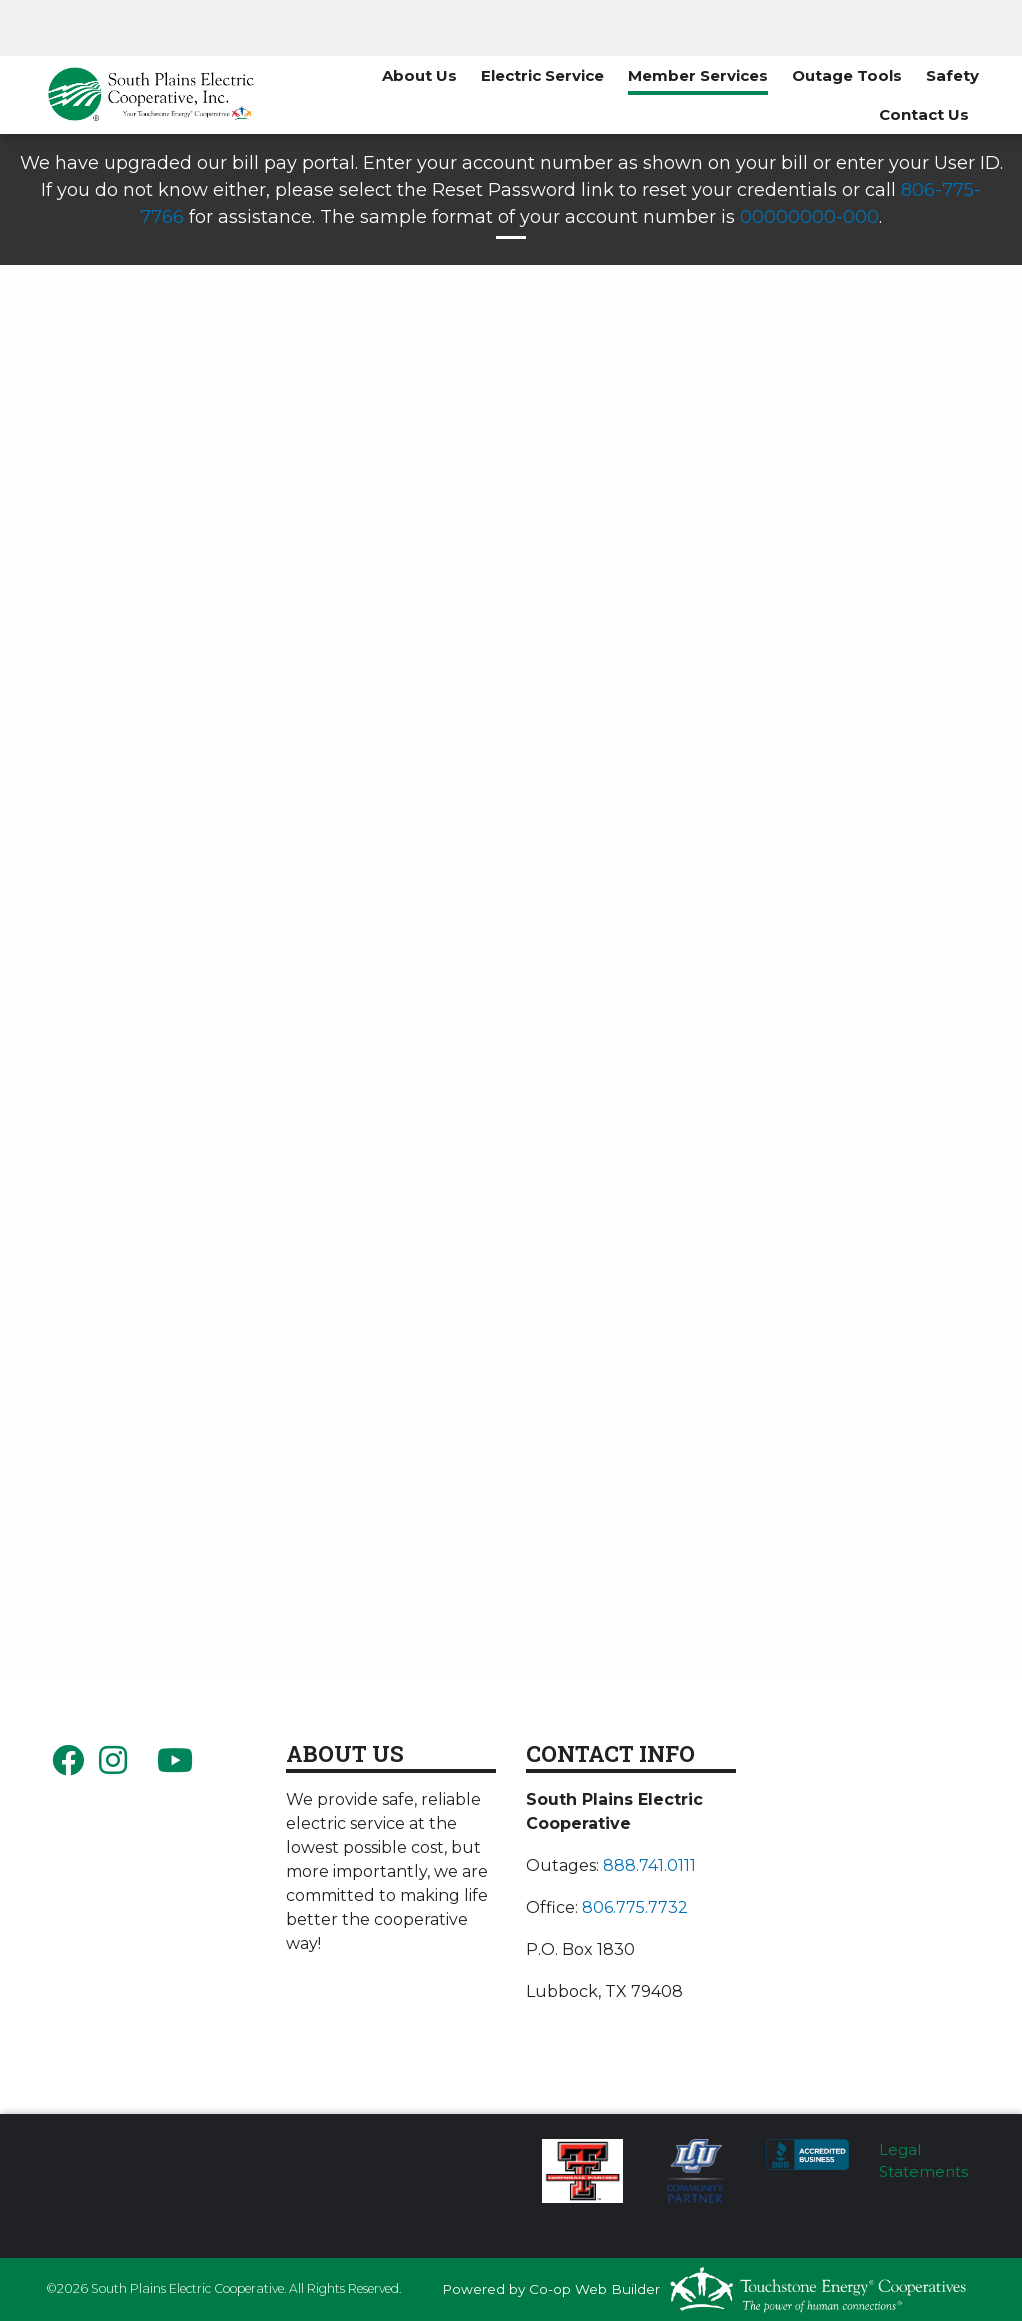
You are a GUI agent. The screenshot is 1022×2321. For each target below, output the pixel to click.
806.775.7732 (635, 1907)
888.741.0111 (649, 1865)
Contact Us (924, 114)
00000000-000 (809, 217)
